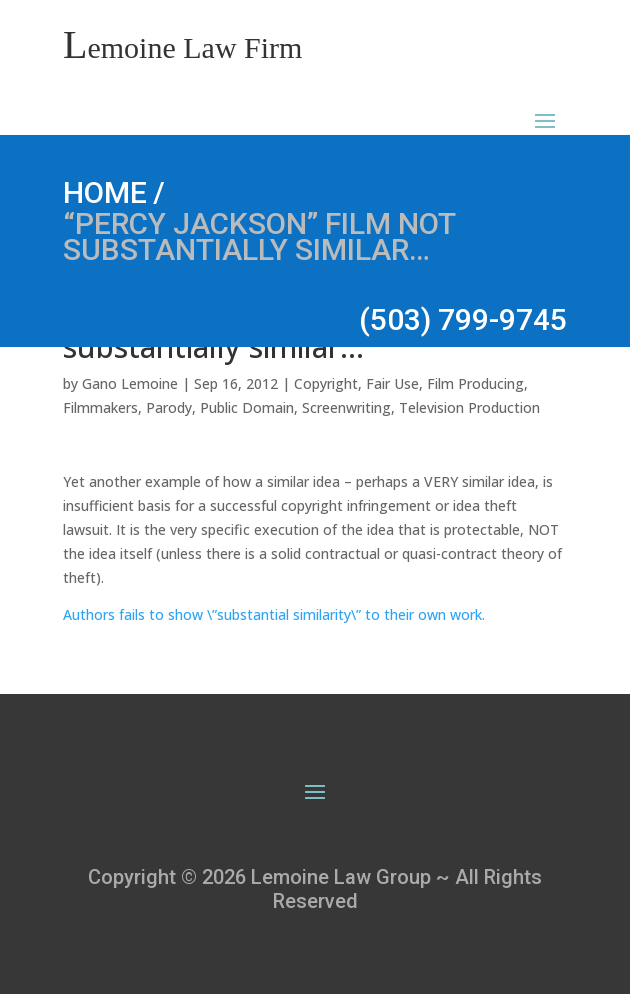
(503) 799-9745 (463, 319)
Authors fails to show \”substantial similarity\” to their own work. (274, 614)
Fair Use (392, 383)
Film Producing (475, 383)
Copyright (326, 383)
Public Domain (247, 407)
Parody (169, 407)
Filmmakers (100, 407)
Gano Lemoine (130, 383)
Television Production (469, 407)
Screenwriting (346, 407)
